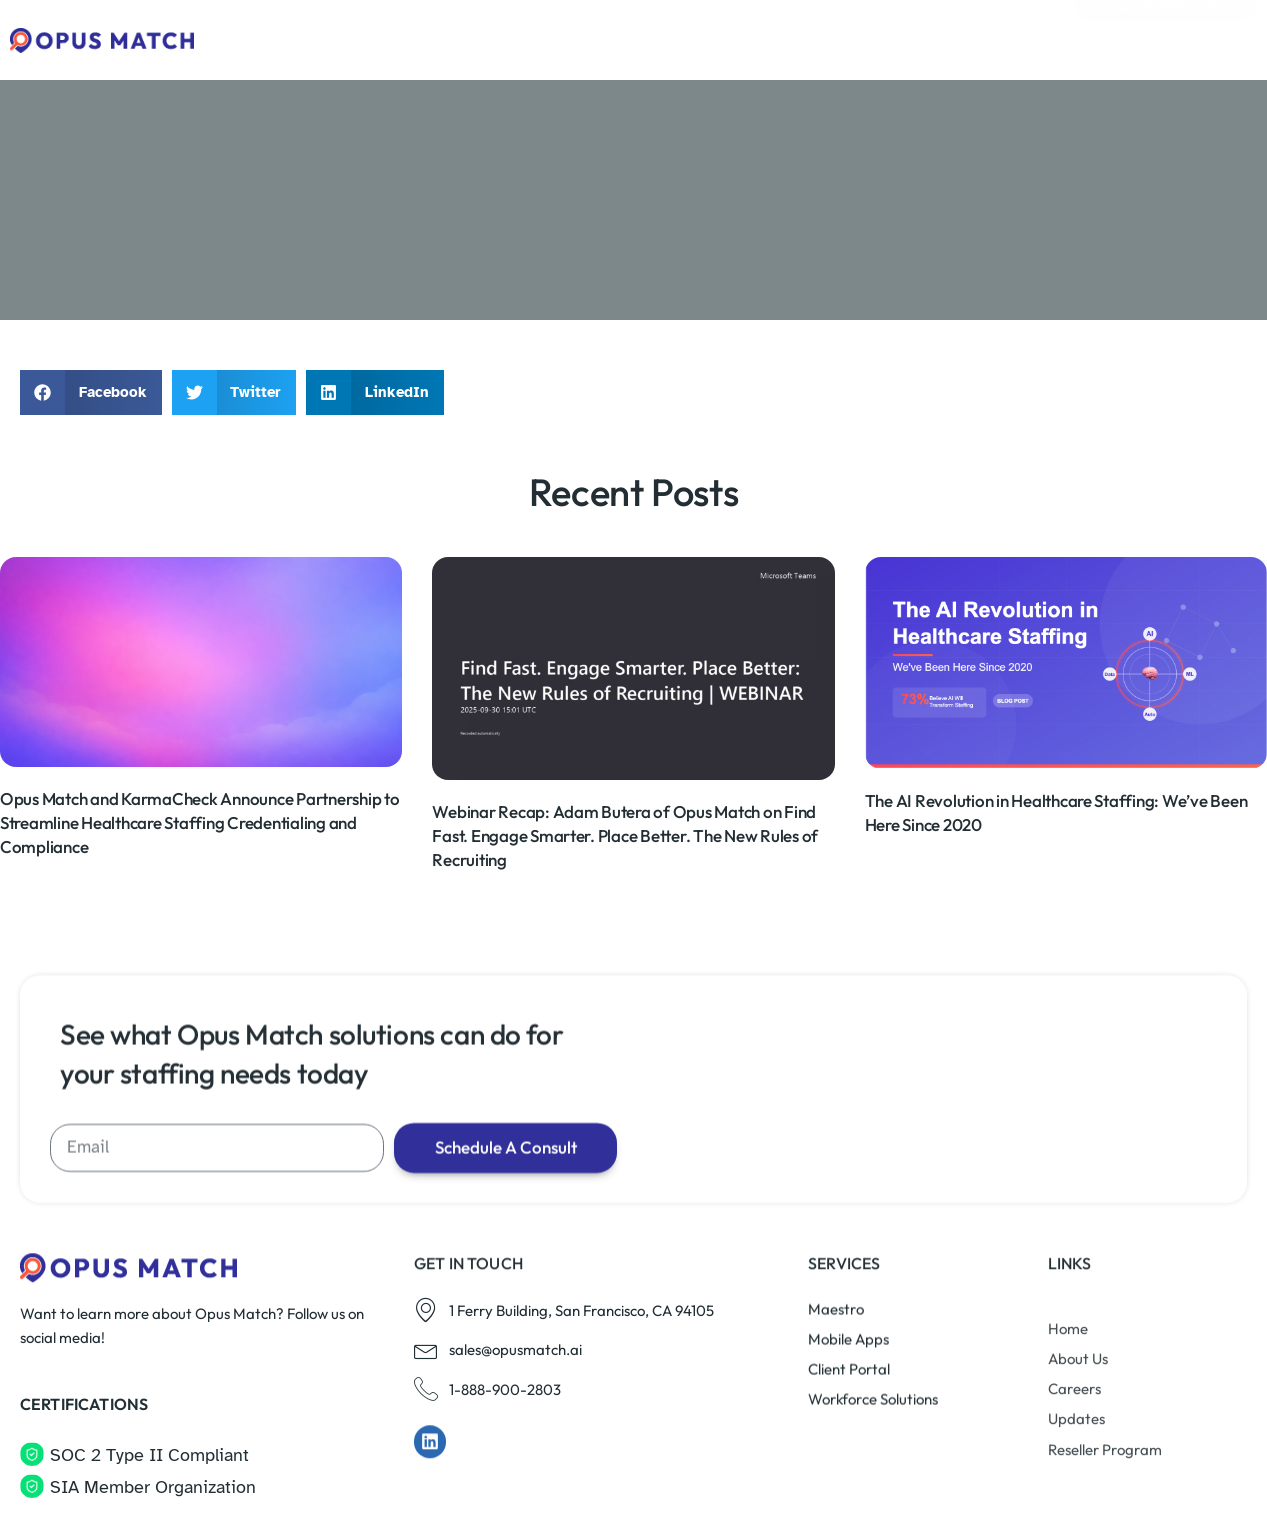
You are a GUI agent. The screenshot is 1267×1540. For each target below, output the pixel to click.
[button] (91, 392)
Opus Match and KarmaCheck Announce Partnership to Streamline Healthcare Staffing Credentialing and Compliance (200, 880)
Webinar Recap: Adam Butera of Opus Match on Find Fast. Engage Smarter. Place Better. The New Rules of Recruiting (625, 893)
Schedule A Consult (519, 1364)
